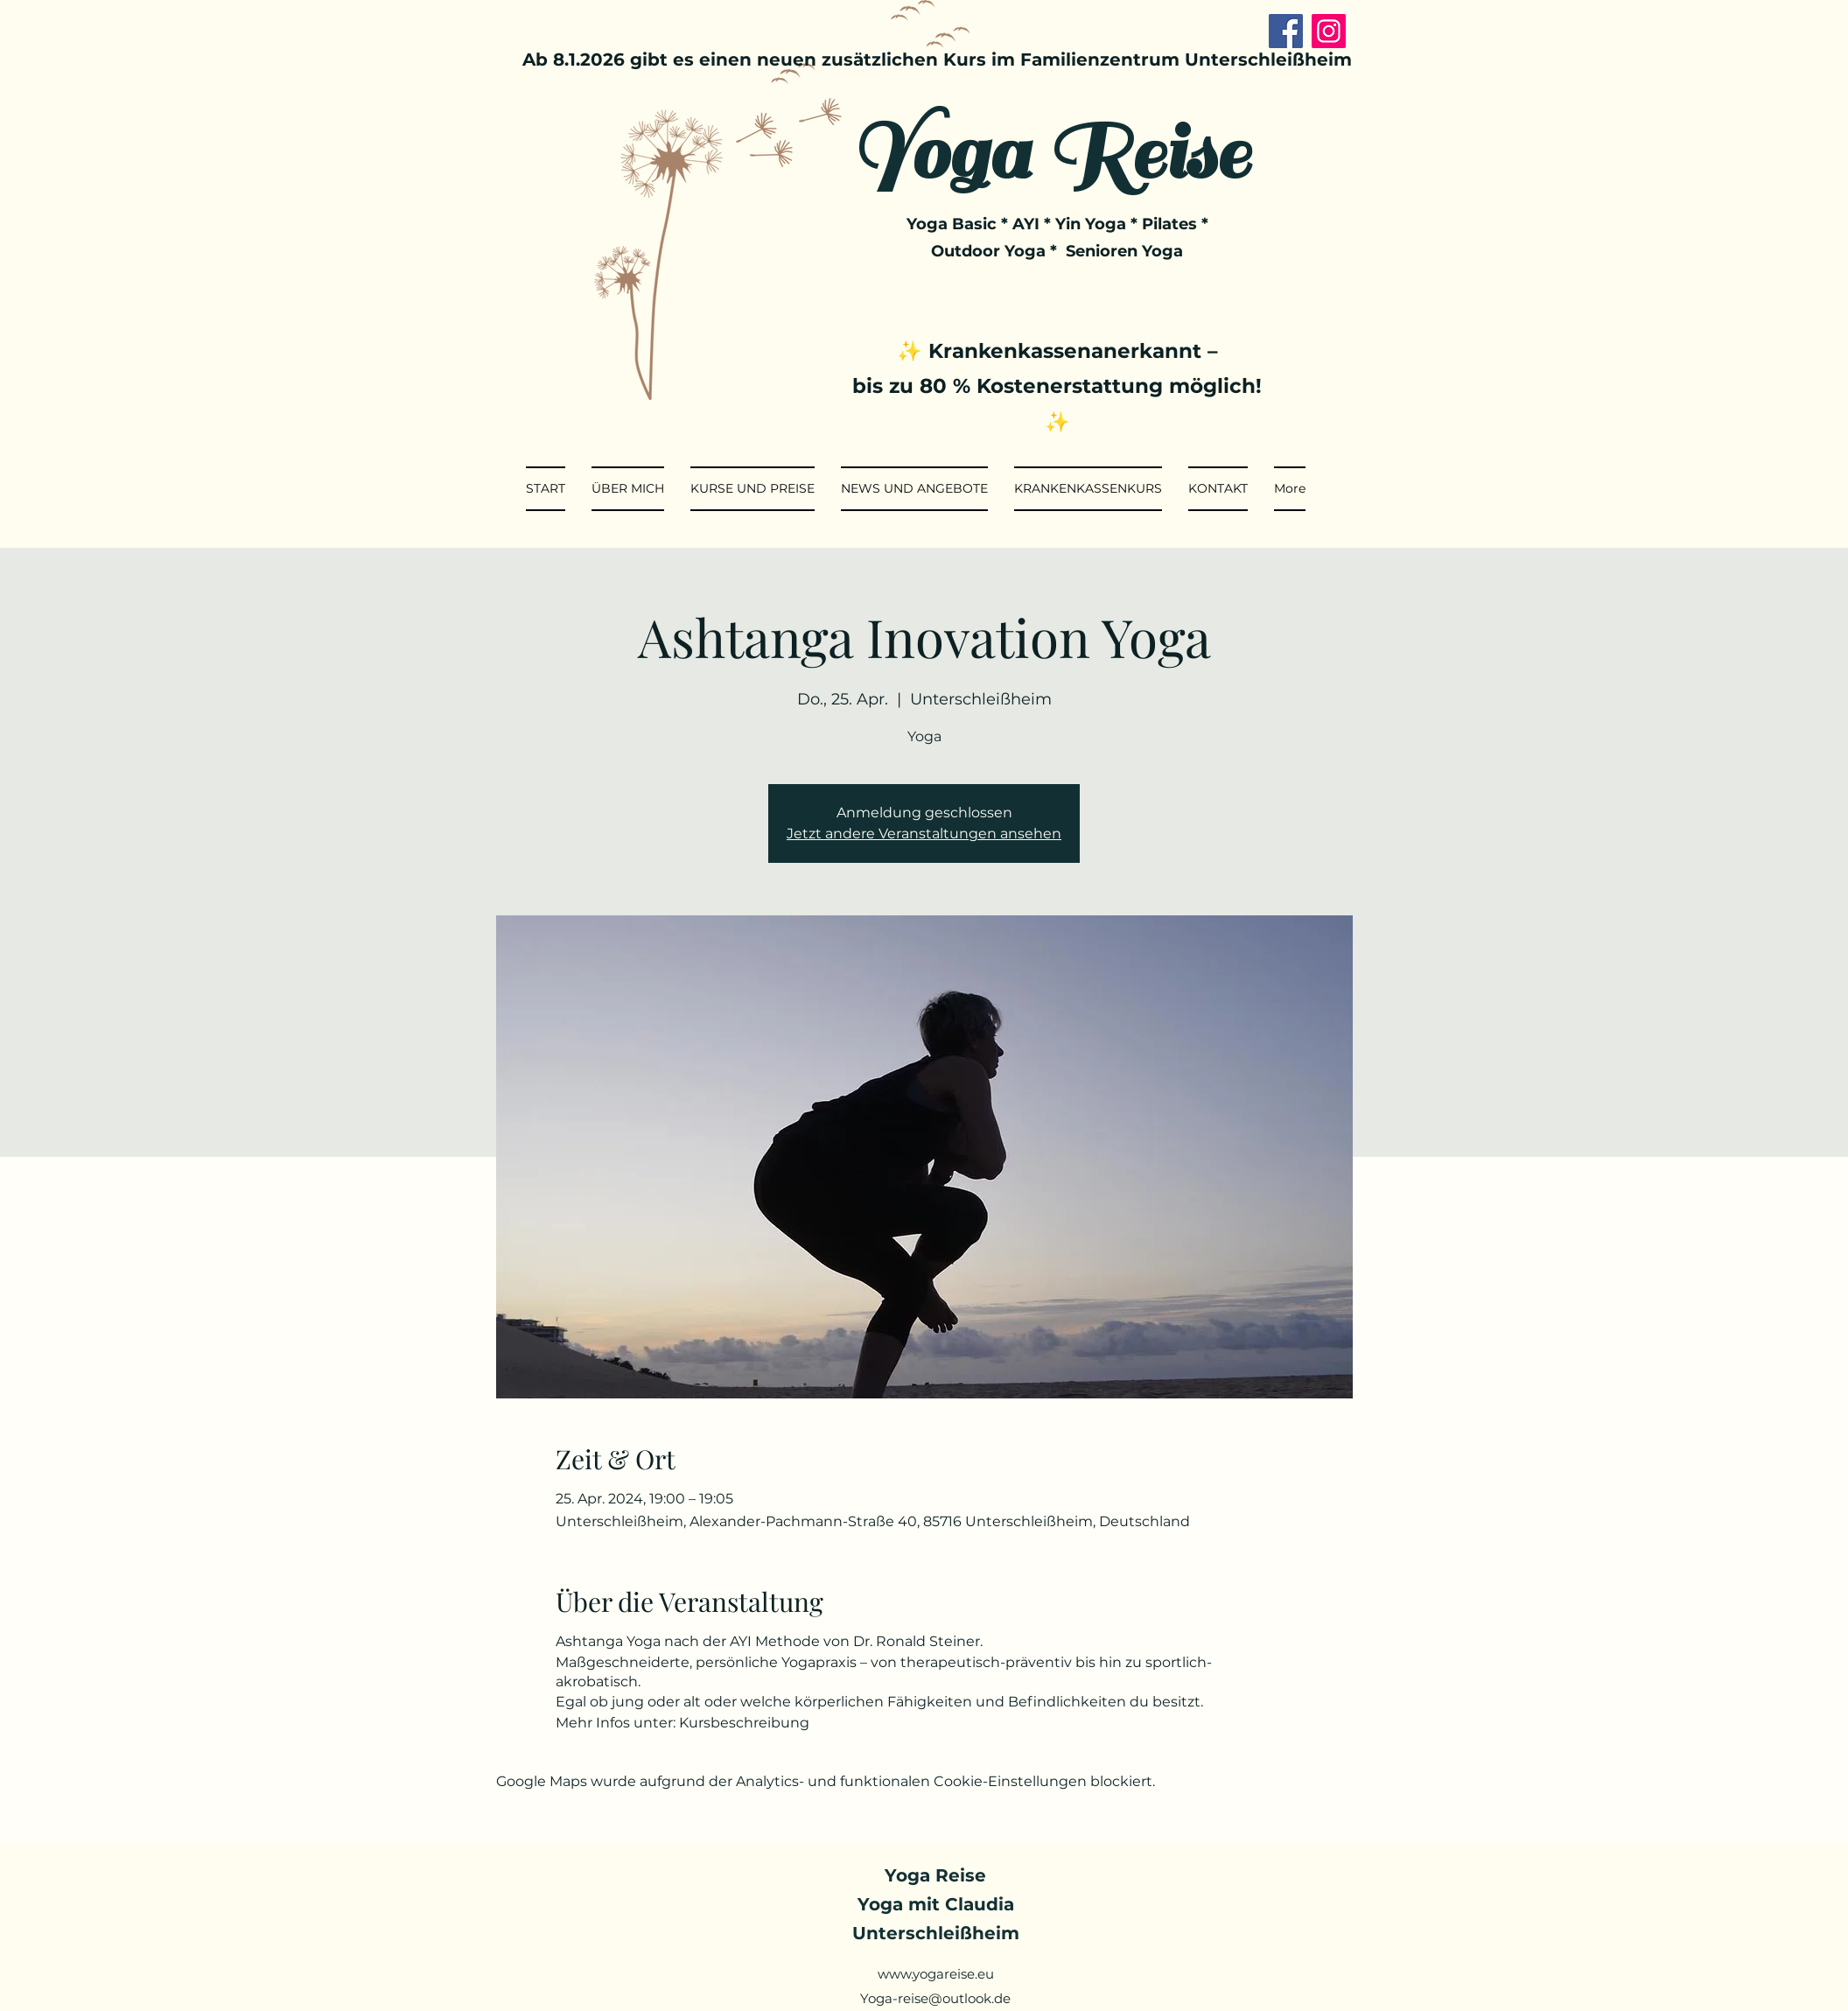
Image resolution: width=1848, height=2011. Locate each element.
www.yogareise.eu (936, 1973)
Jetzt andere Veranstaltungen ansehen (924, 833)
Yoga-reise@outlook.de (935, 1998)
